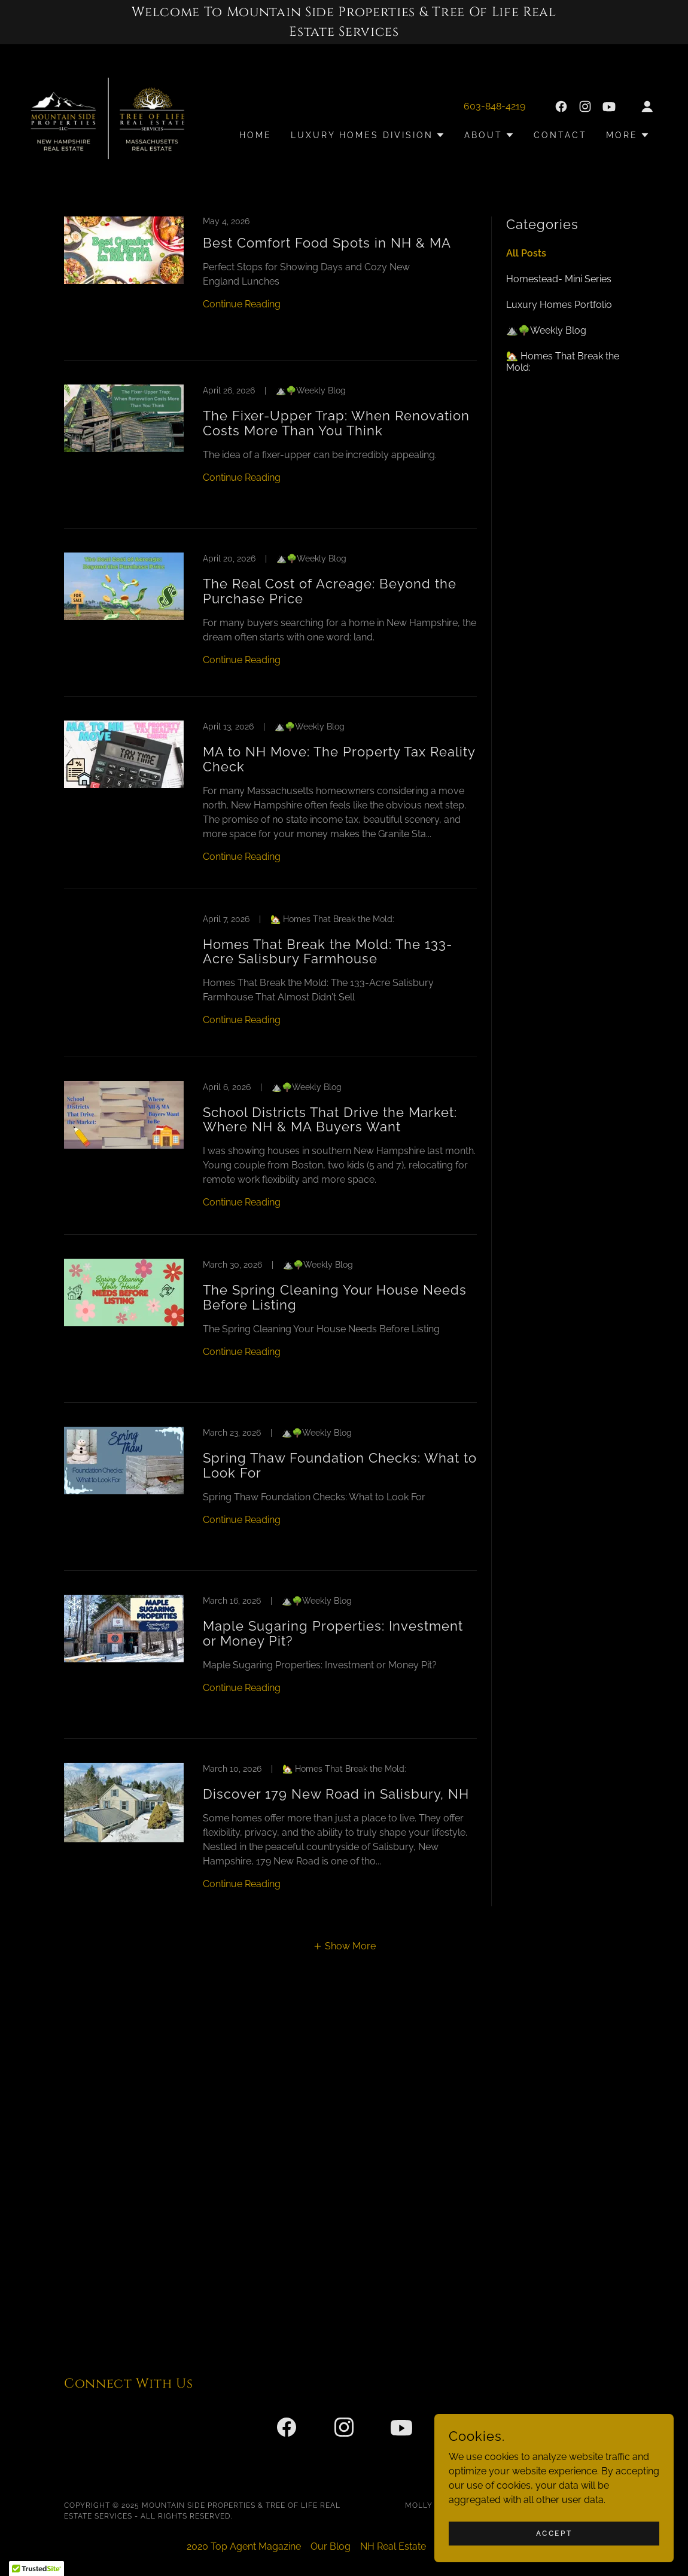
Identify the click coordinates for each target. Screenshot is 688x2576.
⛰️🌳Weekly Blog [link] (546, 330)
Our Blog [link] (330, 2546)
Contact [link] (560, 135)
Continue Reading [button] (242, 304)
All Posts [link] (526, 253)
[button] (647, 106)
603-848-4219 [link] (494, 106)
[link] (108, 117)
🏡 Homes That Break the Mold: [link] (562, 361)
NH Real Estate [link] (393, 2546)
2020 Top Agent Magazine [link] (244, 2546)
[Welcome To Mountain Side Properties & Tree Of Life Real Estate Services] (344, 22)
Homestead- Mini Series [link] (558, 279)
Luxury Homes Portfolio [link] (559, 304)
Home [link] (255, 135)
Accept (554, 2533)
